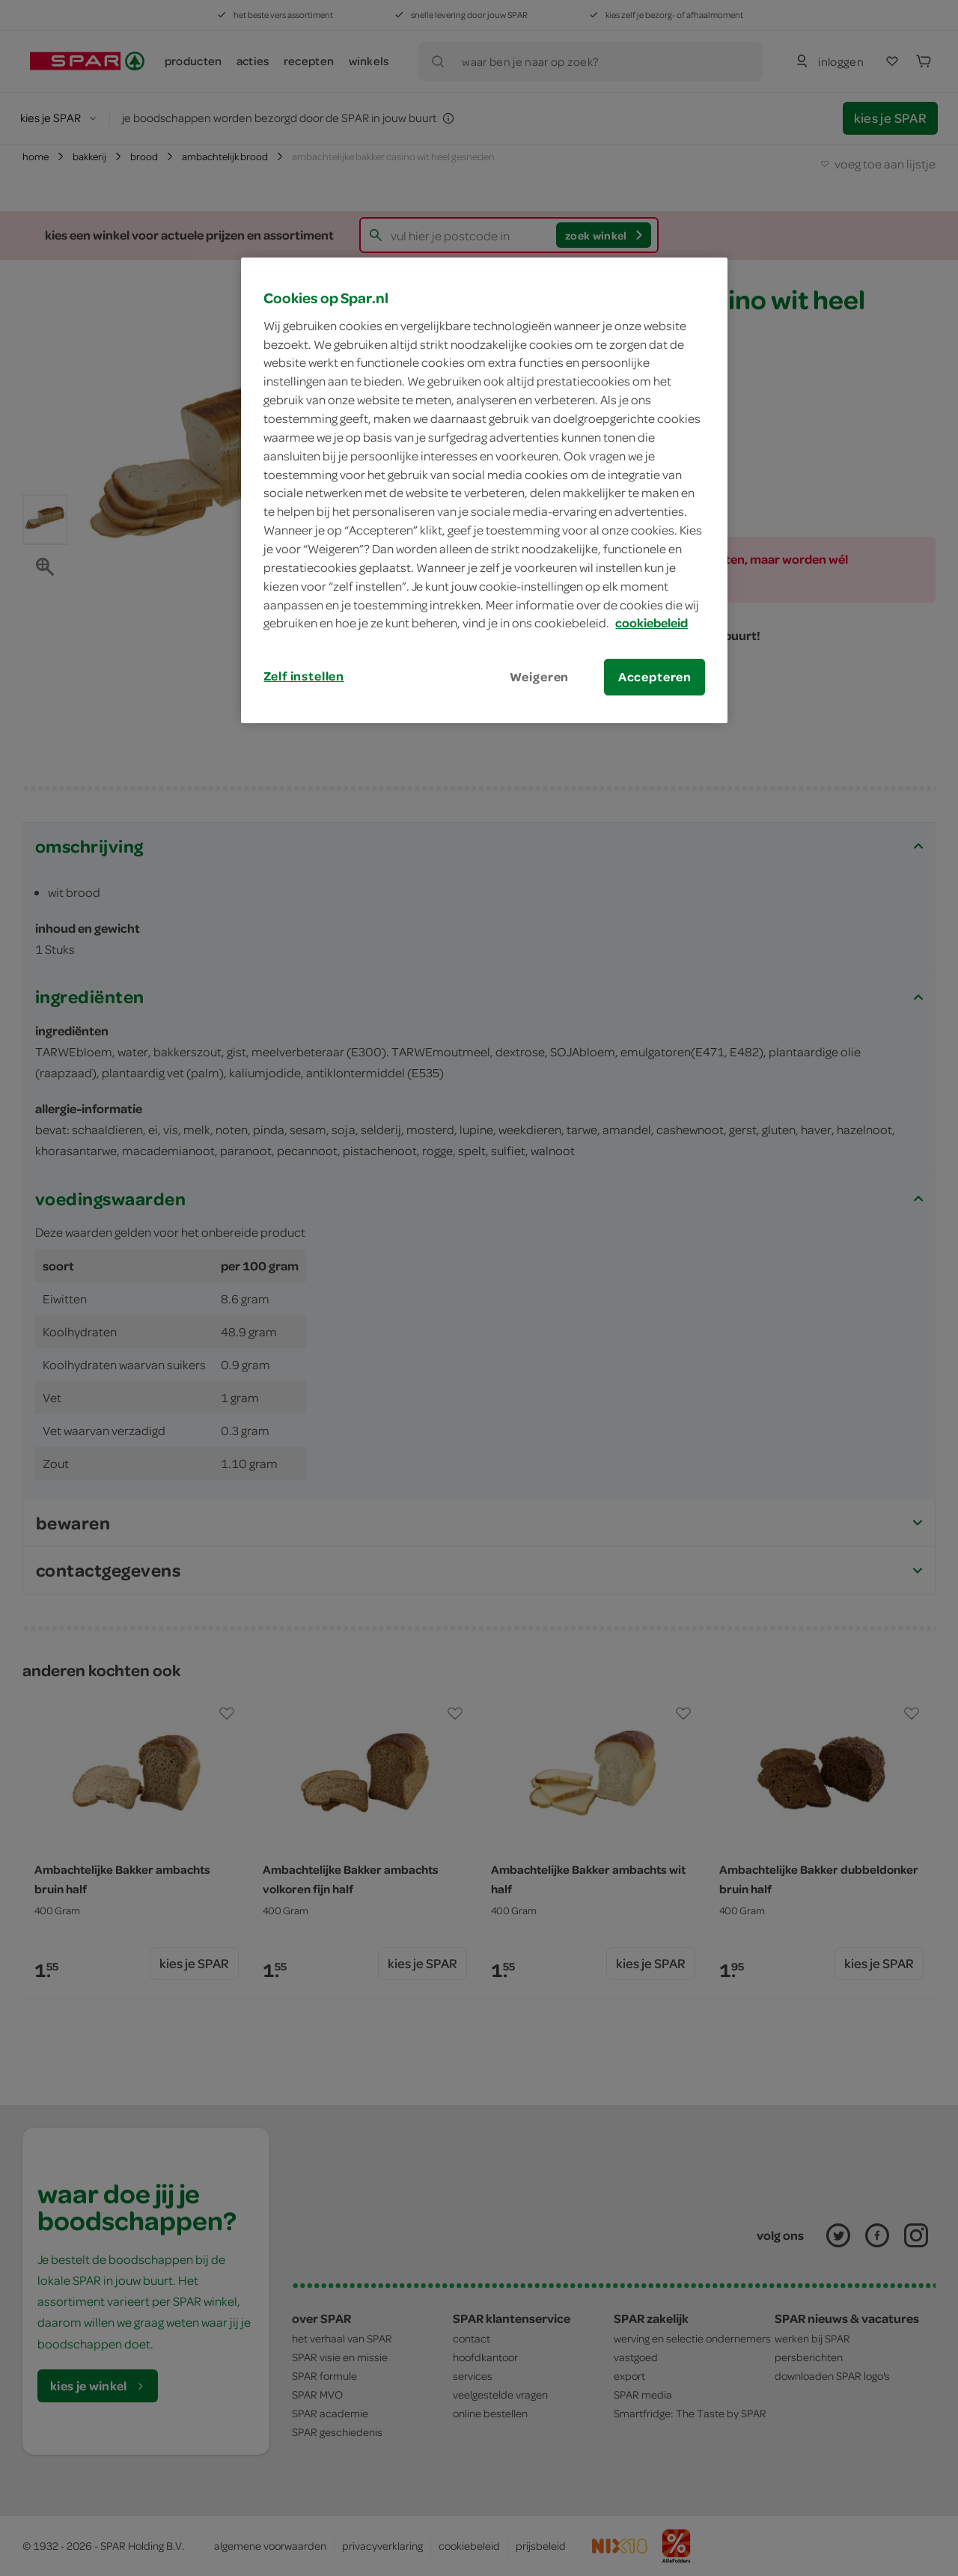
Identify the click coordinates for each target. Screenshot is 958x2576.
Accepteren (655, 677)
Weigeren (540, 677)
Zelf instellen (303, 676)
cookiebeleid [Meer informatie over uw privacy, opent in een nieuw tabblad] (651, 623)
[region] (484, 490)
